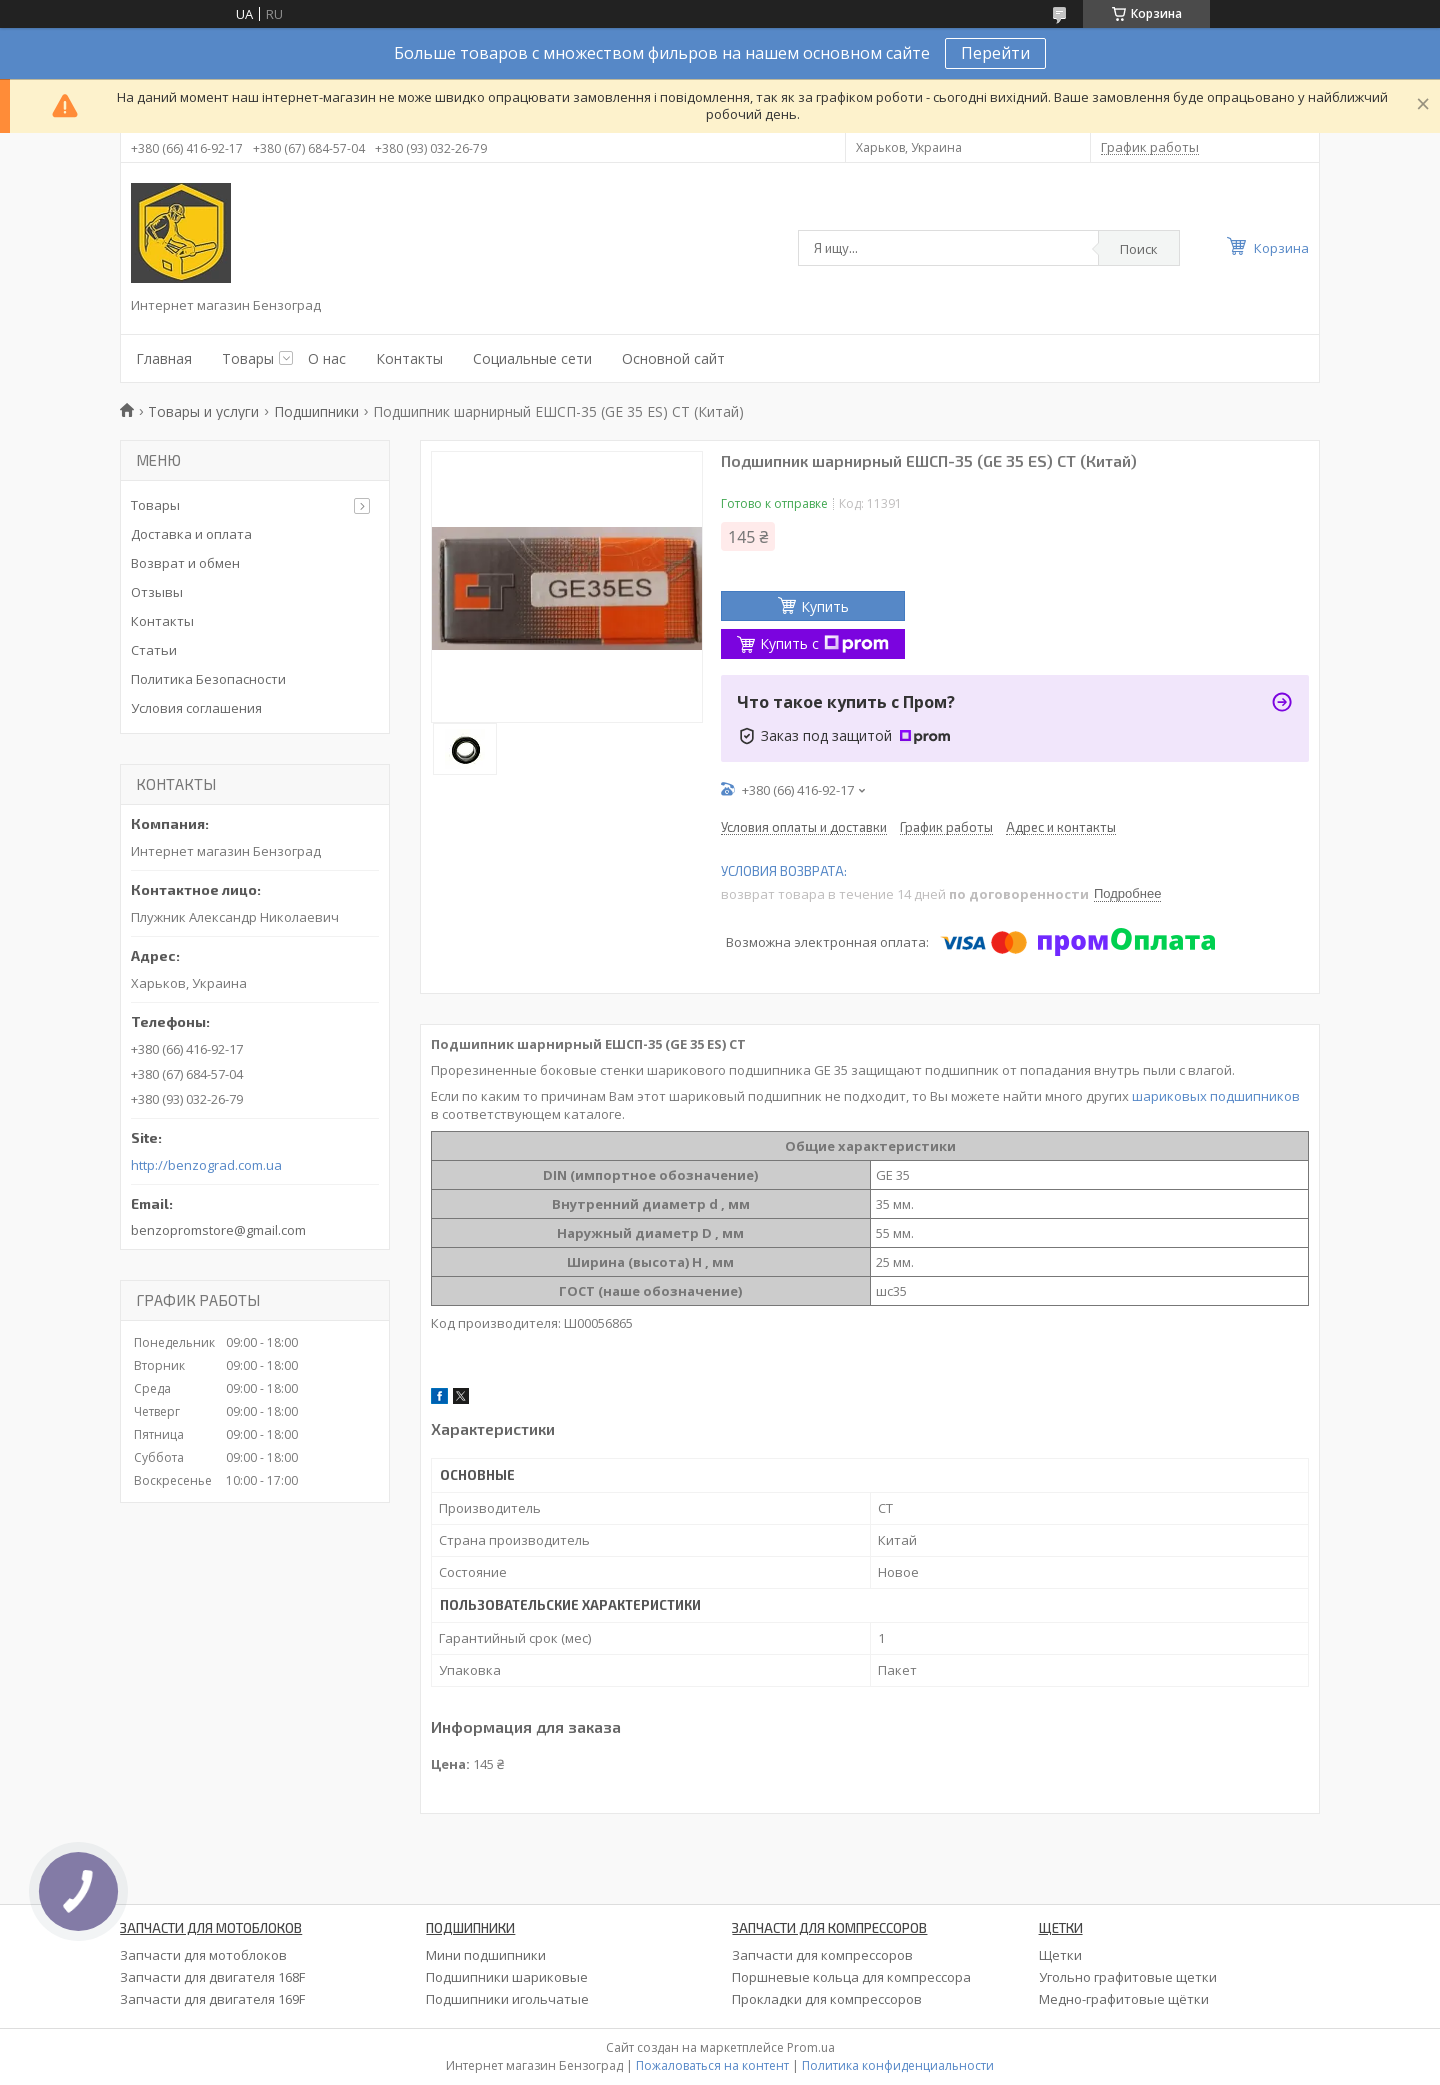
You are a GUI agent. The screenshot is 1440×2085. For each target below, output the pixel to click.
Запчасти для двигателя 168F (212, 1977)
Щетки (1060, 1955)
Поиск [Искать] (1139, 249)
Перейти (995, 53)
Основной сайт (673, 358)
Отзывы (157, 592)
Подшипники (316, 411)
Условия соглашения (196, 708)
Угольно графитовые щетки (1128, 1977)
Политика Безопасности (208, 679)
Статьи (154, 650)
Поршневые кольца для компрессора (851, 1977)
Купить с (824, 643)
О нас (327, 358)
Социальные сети (532, 358)
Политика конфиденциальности (898, 2065)
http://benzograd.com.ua (206, 1165)
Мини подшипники (486, 1955)
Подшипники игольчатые (507, 1999)
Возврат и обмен (185, 563)
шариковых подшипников (1216, 1096)
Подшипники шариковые (507, 1977)
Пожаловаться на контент (712, 2065)
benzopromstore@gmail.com (218, 1230)
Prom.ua (811, 2047)
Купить (825, 606)
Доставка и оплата (191, 534)
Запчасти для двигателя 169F (212, 1999)
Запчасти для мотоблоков (203, 1955)
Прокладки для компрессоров (827, 1999)
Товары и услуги (203, 411)
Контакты (409, 358)
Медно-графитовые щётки (1124, 1999)
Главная (164, 358)
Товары (248, 358)
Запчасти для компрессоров (822, 1955)
